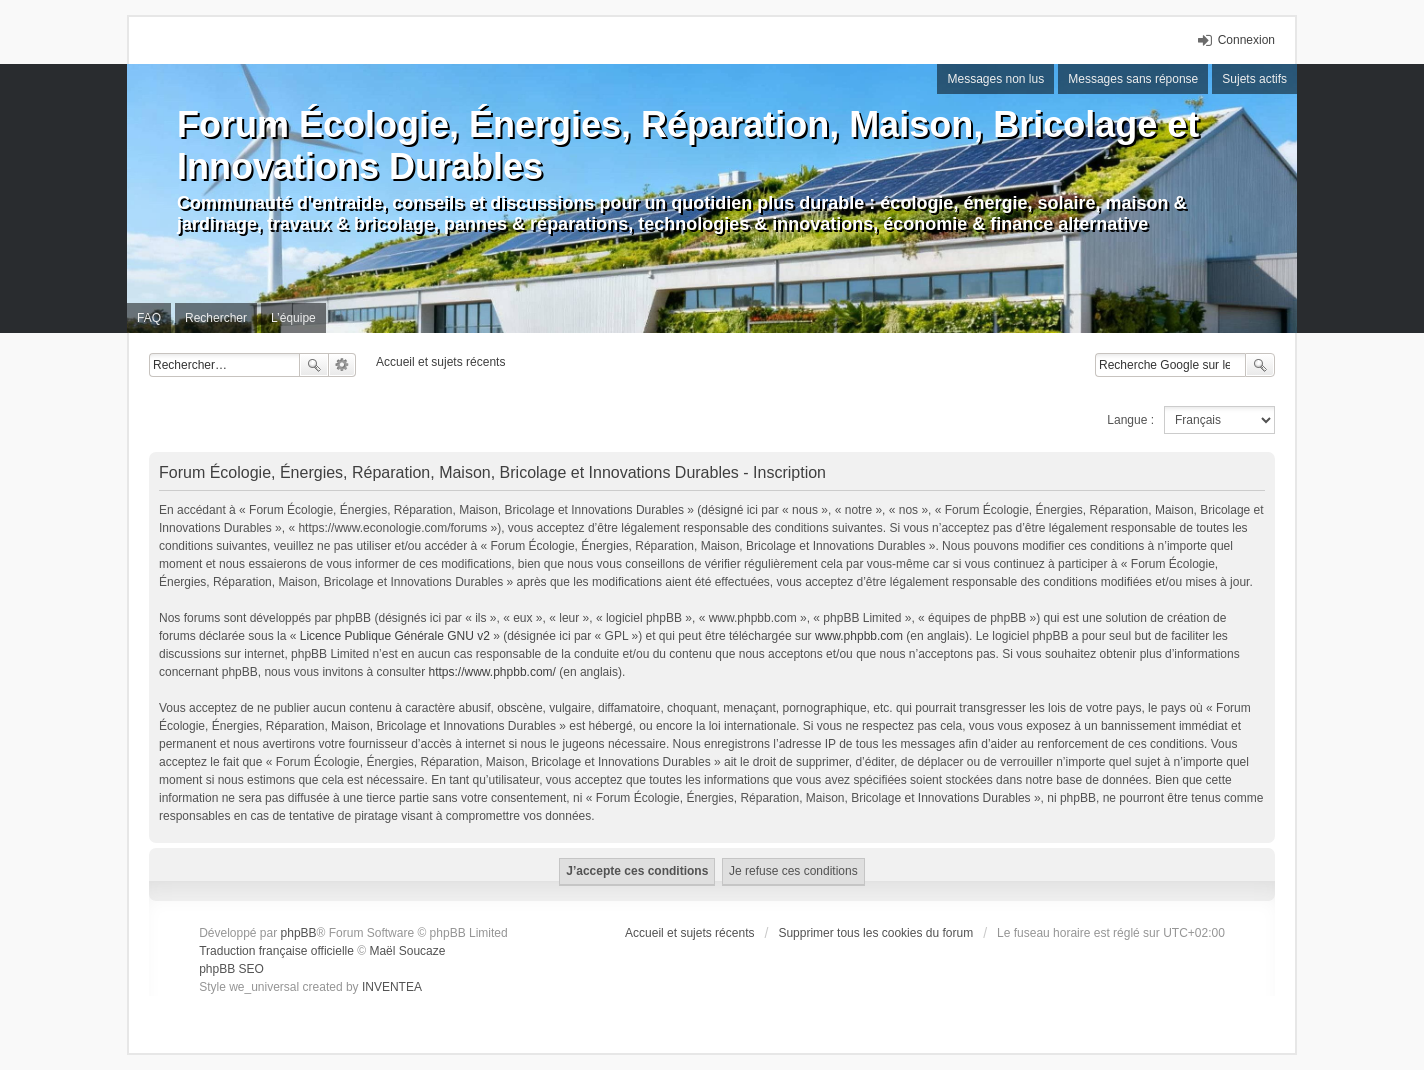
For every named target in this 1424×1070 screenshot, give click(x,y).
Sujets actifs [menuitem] (1254, 79)
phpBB (299, 933)
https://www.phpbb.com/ (492, 672)
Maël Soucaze (407, 951)
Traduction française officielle (276, 951)
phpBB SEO (231, 969)
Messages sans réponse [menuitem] (1133, 79)
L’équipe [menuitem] (293, 318)
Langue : (1130, 420)
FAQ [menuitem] (149, 318)
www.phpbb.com (859, 636)
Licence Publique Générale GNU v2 (395, 636)
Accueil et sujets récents (689, 933)
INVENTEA (392, 987)
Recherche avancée (342, 365)
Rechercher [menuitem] (216, 318)
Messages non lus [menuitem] (995, 79)
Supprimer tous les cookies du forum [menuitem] (875, 933)
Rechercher (314, 365)
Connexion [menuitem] (1246, 40)
